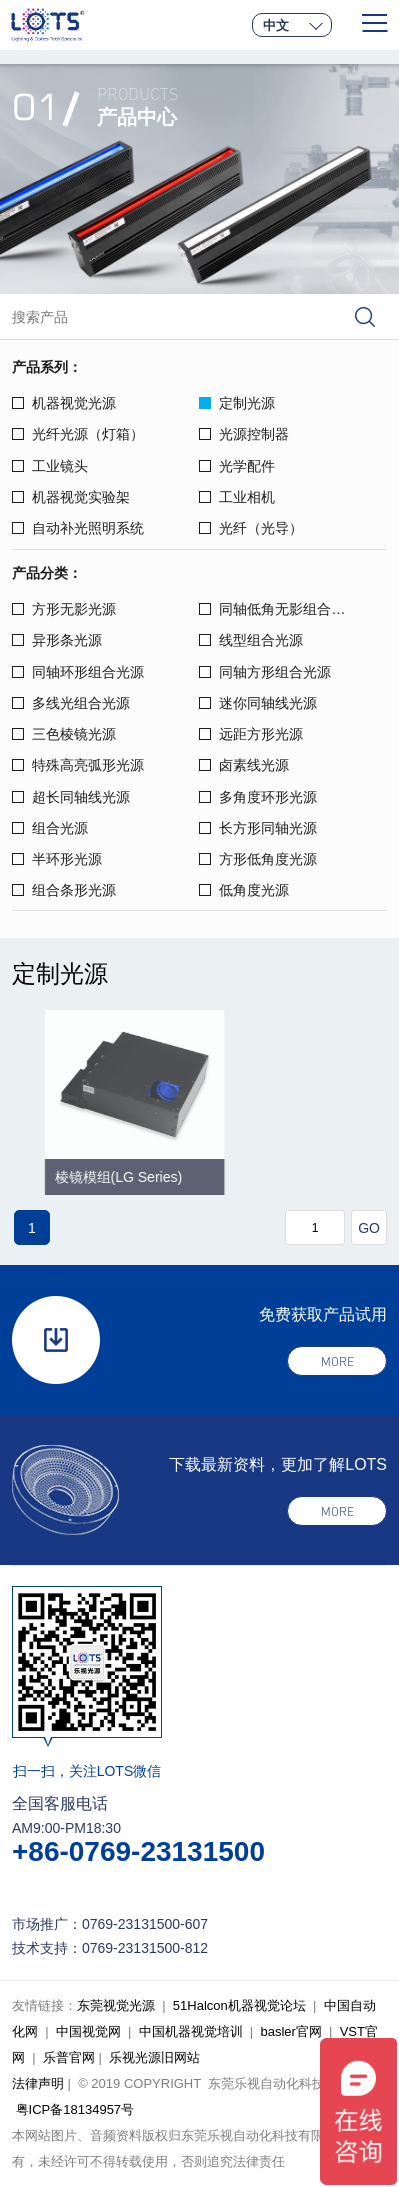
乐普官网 (69, 2057)
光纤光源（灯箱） (78, 434)
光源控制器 (244, 434)
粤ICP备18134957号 (75, 2109)
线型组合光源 (251, 640)
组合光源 (50, 828)
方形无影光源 (64, 609)
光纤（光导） (251, 528)
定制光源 (237, 403)
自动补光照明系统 (78, 528)
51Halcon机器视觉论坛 (239, 2005)
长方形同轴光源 (258, 828)
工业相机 (237, 497)
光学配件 (237, 466)
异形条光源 (57, 640)
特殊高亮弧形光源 (78, 765)
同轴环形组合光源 (78, 672)
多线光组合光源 (71, 703)
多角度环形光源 (258, 797)
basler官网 (290, 2031)
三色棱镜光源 (64, 734)
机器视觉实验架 (71, 497)
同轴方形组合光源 (265, 672)
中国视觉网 (88, 2031)
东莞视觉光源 (116, 2005)
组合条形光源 (64, 890)
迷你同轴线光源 (258, 703)
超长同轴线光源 (71, 797)
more (337, 1361)
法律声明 (38, 2083)
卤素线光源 (244, 765)
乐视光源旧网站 (154, 2057)
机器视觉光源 (64, 403)
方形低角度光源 (258, 859)
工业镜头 (50, 466)
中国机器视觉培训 (191, 2031)
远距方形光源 (251, 734)
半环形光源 (57, 859)
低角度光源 (244, 890)
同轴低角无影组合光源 (279, 609)
